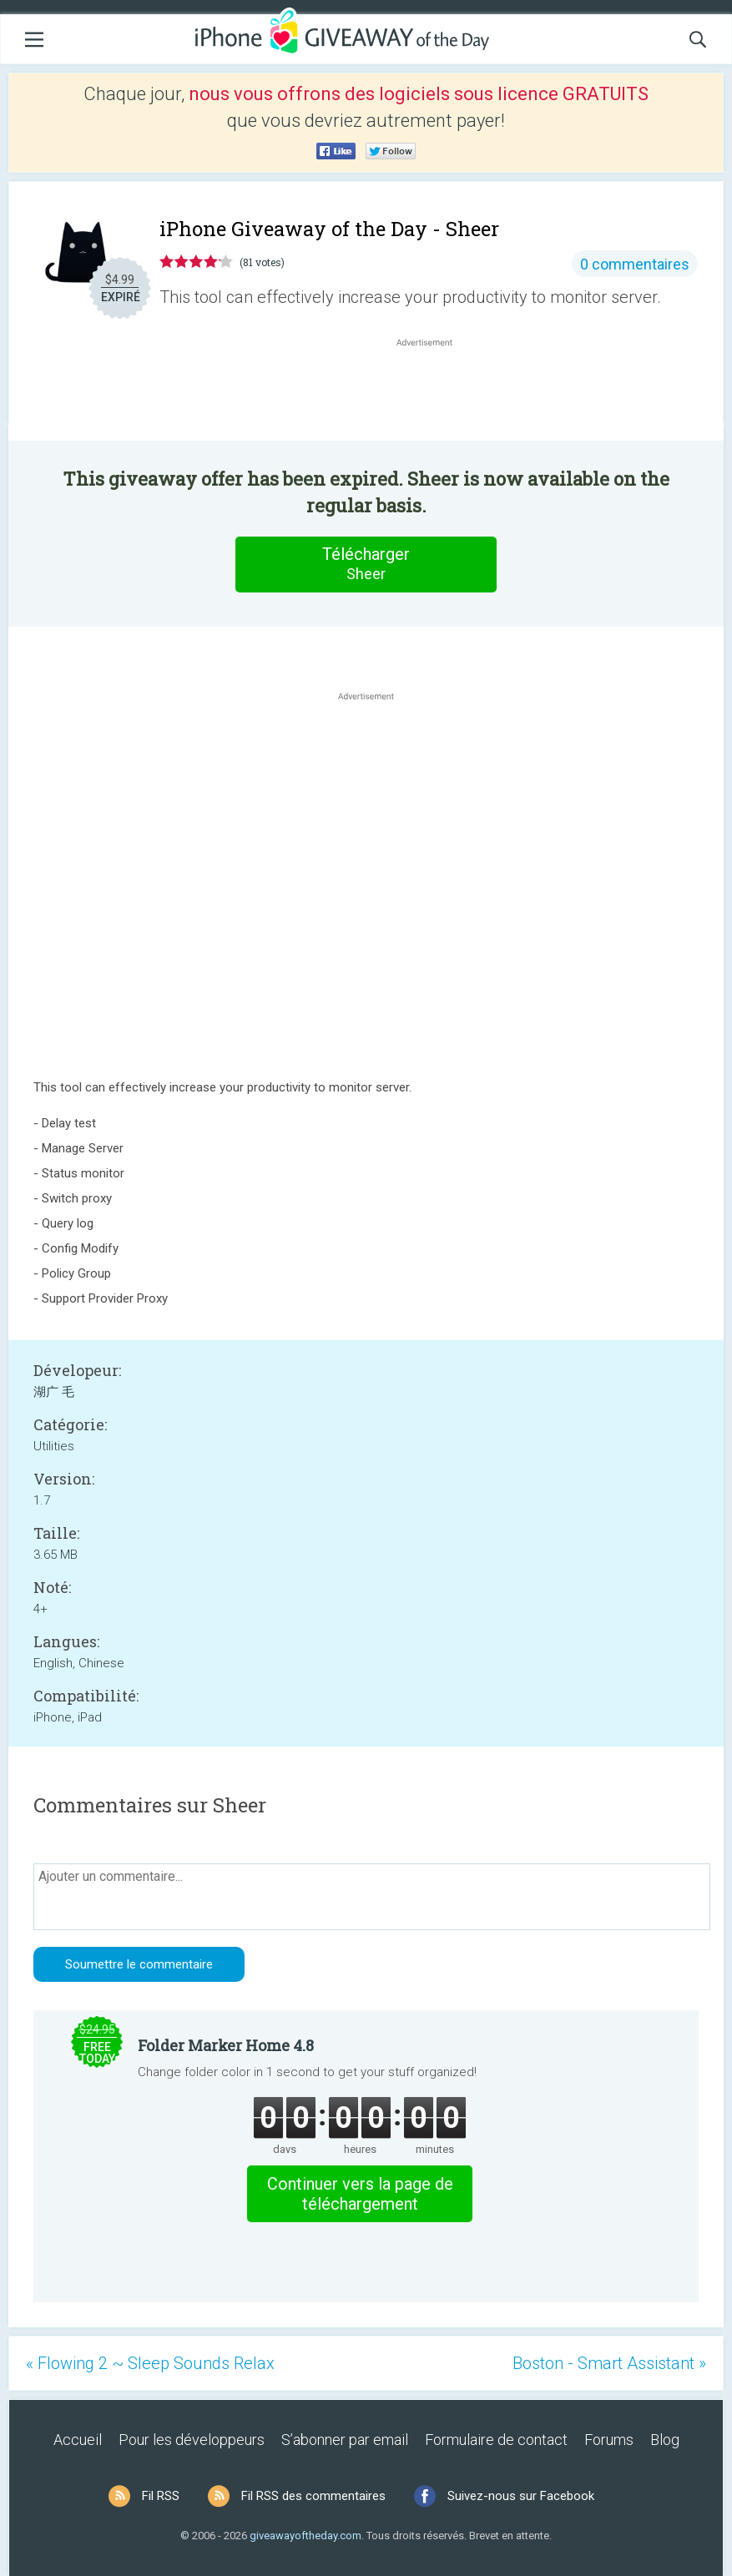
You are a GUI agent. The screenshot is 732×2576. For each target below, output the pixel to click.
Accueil (77, 2439)
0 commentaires (634, 264)
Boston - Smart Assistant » (609, 2363)
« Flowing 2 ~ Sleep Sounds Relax (150, 2363)
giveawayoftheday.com (305, 2535)
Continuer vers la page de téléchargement (360, 2194)
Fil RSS (160, 2495)
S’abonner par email (344, 2439)
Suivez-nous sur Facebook (520, 2495)
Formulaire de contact (496, 2439)
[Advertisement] (433, 390)
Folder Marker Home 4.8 (226, 2045)
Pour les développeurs (192, 2439)
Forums (609, 2439)
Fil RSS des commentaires (313, 2495)
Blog (664, 2439)
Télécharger (366, 564)
